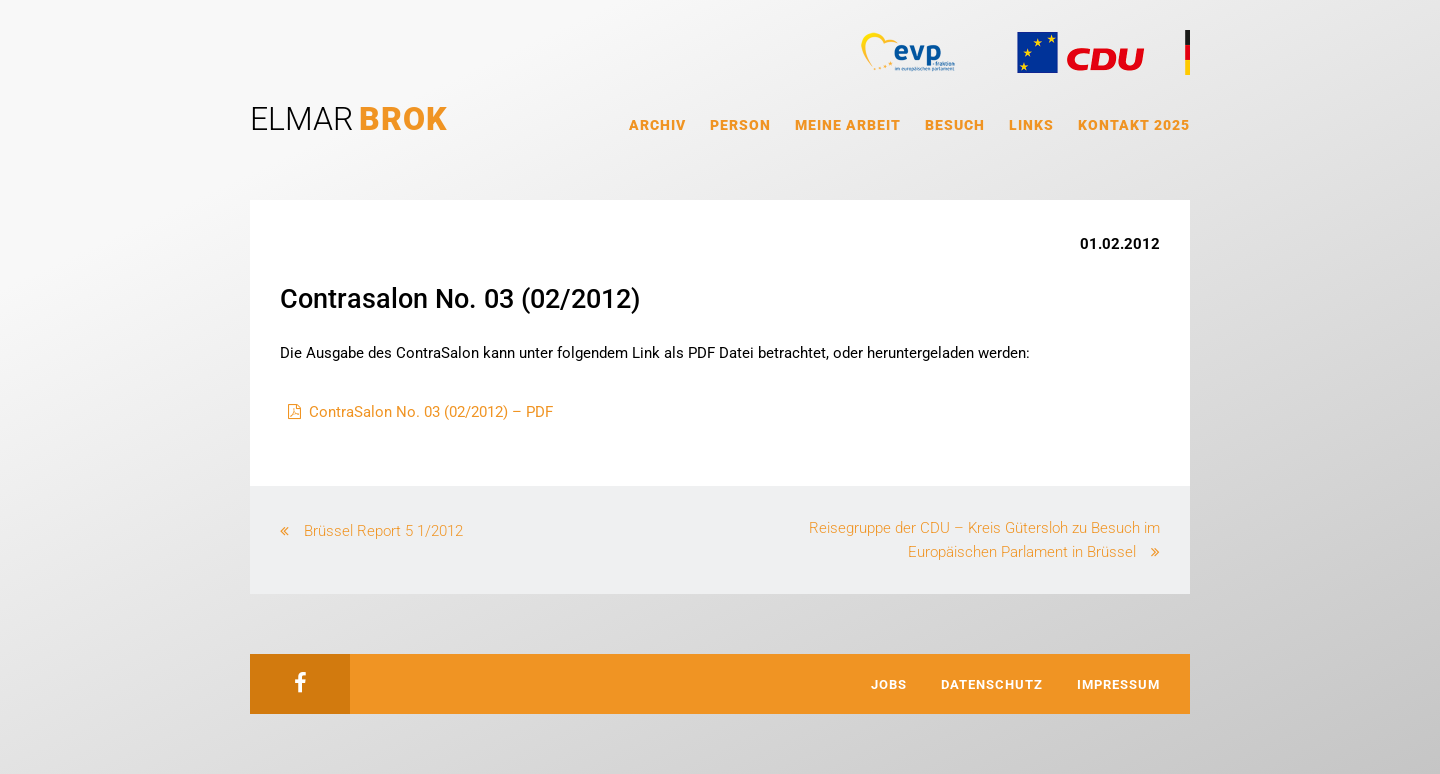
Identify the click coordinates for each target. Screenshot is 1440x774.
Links (1031, 125)
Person (740, 125)
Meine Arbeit (848, 125)
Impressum (1118, 684)
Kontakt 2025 (1134, 125)
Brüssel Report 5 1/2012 (383, 531)
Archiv (657, 125)
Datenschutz (992, 684)
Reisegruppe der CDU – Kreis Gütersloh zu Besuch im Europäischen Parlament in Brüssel (984, 540)
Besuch (955, 125)
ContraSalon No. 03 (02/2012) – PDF (431, 412)
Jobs (889, 684)
